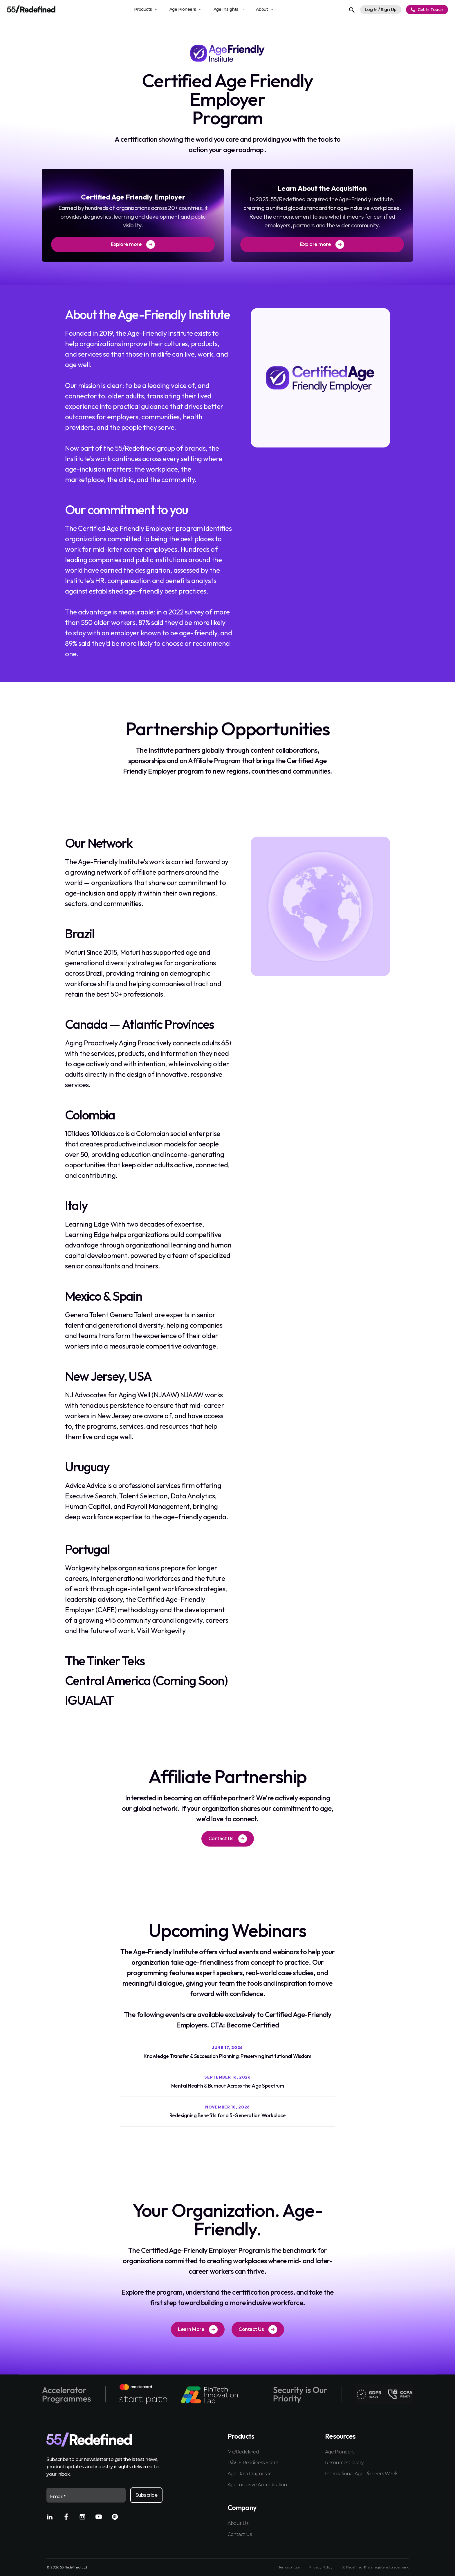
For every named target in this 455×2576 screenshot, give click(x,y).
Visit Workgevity (161, 1630)
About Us (238, 2523)
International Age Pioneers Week (361, 2473)
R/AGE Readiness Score (253, 2462)
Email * (58, 2496)
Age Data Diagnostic (250, 2473)
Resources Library (344, 2462)
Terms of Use (289, 2567)
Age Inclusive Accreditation (257, 2484)
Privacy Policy (321, 2567)
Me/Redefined (243, 2452)
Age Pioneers (339, 2452)
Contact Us (240, 2534)
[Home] (31, 9)
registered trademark (391, 2567)
